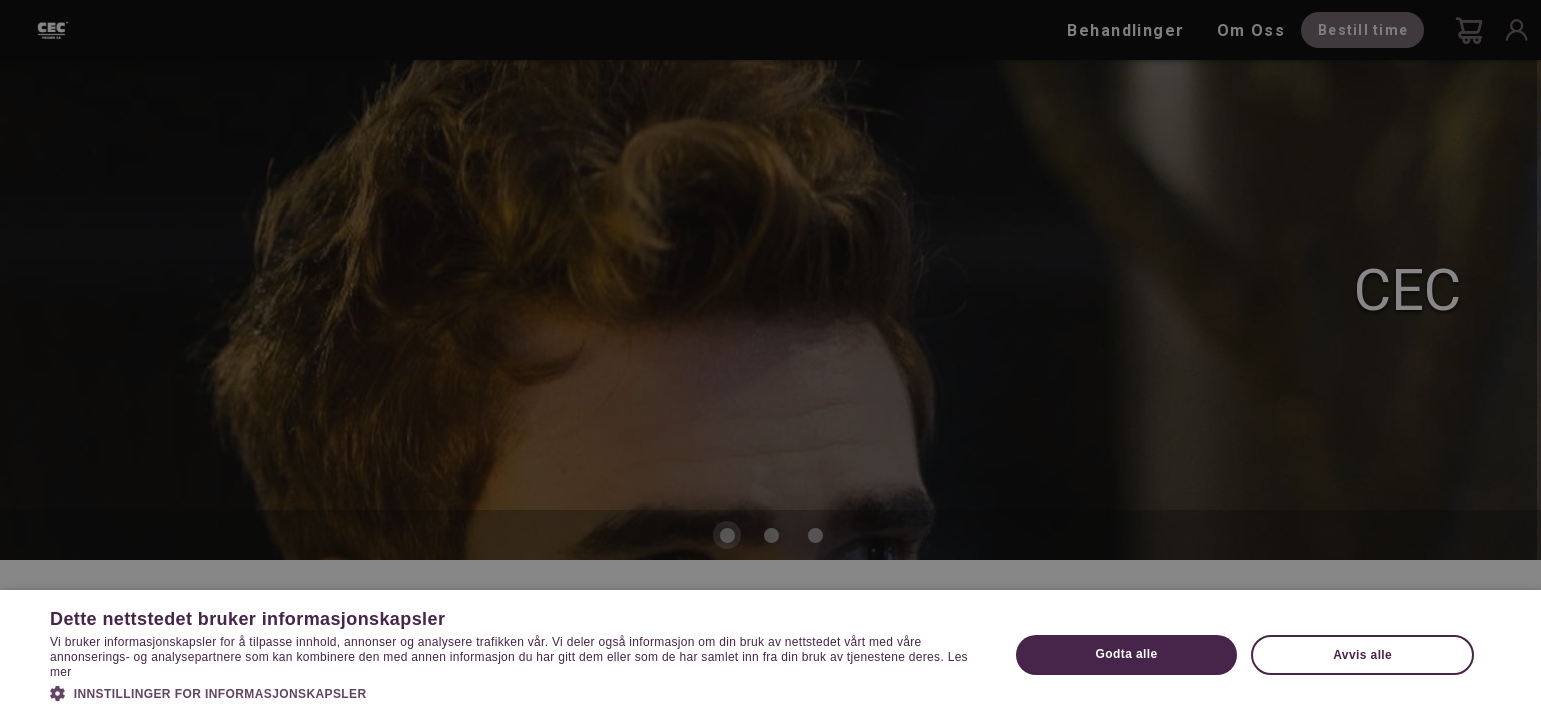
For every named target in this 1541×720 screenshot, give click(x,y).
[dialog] (770, 360)
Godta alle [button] (1127, 654)
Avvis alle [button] (1362, 655)
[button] (515, 692)
